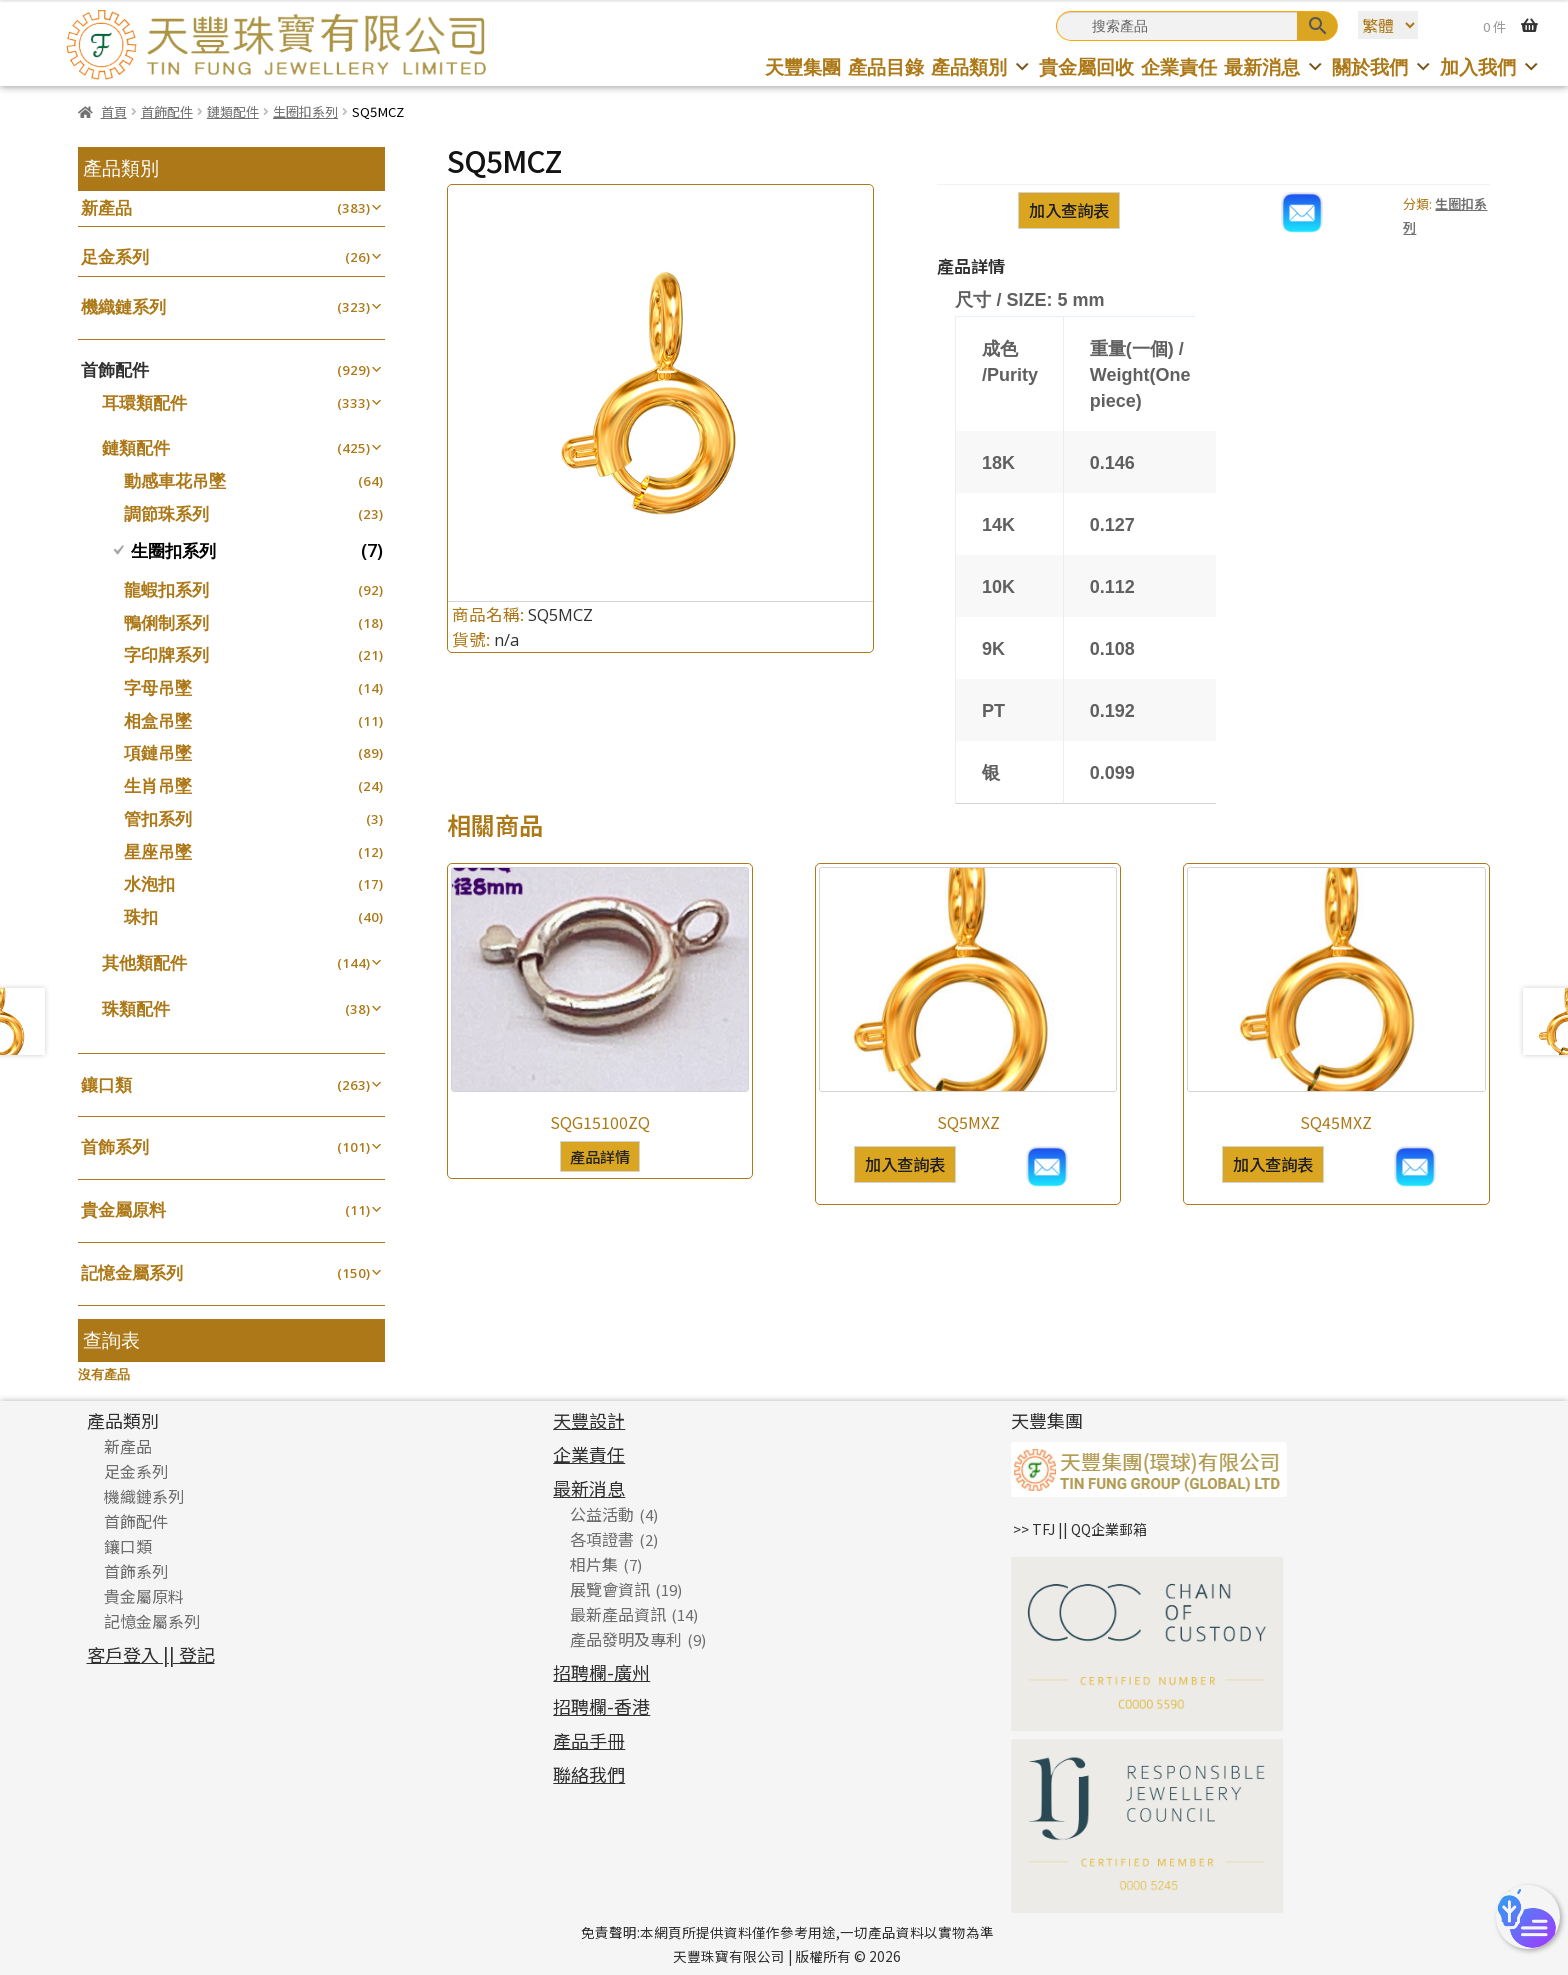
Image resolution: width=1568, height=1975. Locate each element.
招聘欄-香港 (601, 1706)
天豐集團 (803, 66)
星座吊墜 (158, 851)
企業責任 (1179, 66)
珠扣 (141, 916)
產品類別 (981, 66)
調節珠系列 (166, 513)
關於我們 (1382, 66)
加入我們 (1490, 66)
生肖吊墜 (158, 785)
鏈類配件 (233, 111)
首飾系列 (115, 1146)
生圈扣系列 (305, 111)
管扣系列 (158, 818)
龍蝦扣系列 (166, 589)
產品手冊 (589, 1740)
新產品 (106, 207)
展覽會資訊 (610, 1589)
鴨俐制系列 (166, 622)
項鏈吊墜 (158, 752)
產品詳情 (600, 1156)
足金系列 (115, 256)
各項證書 (602, 1539)
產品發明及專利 (626, 1639)
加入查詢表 (1069, 210)
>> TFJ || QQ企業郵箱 (1080, 1529)
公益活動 (602, 1514)
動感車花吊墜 (175, 480)
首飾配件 (167, 111)
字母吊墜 (158, 687)
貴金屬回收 (1086, 66)
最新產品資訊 (618, 1614)
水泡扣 (149, 883)
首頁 (114, 111)
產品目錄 (886, 66)
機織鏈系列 (123, 306)
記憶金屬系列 (132, 1272)
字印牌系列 (166, 654)
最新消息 (1274, 66)
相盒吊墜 (158, 720)
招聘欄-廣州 (601, 1672)
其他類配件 (144, 962)
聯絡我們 (589, 1774)
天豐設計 (589, 1420)
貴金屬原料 (123, 1209)
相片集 (594, 1564)
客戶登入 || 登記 (151, 1654)
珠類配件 (136, 1008)
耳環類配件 (144, 402)
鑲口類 (106, 1084)
